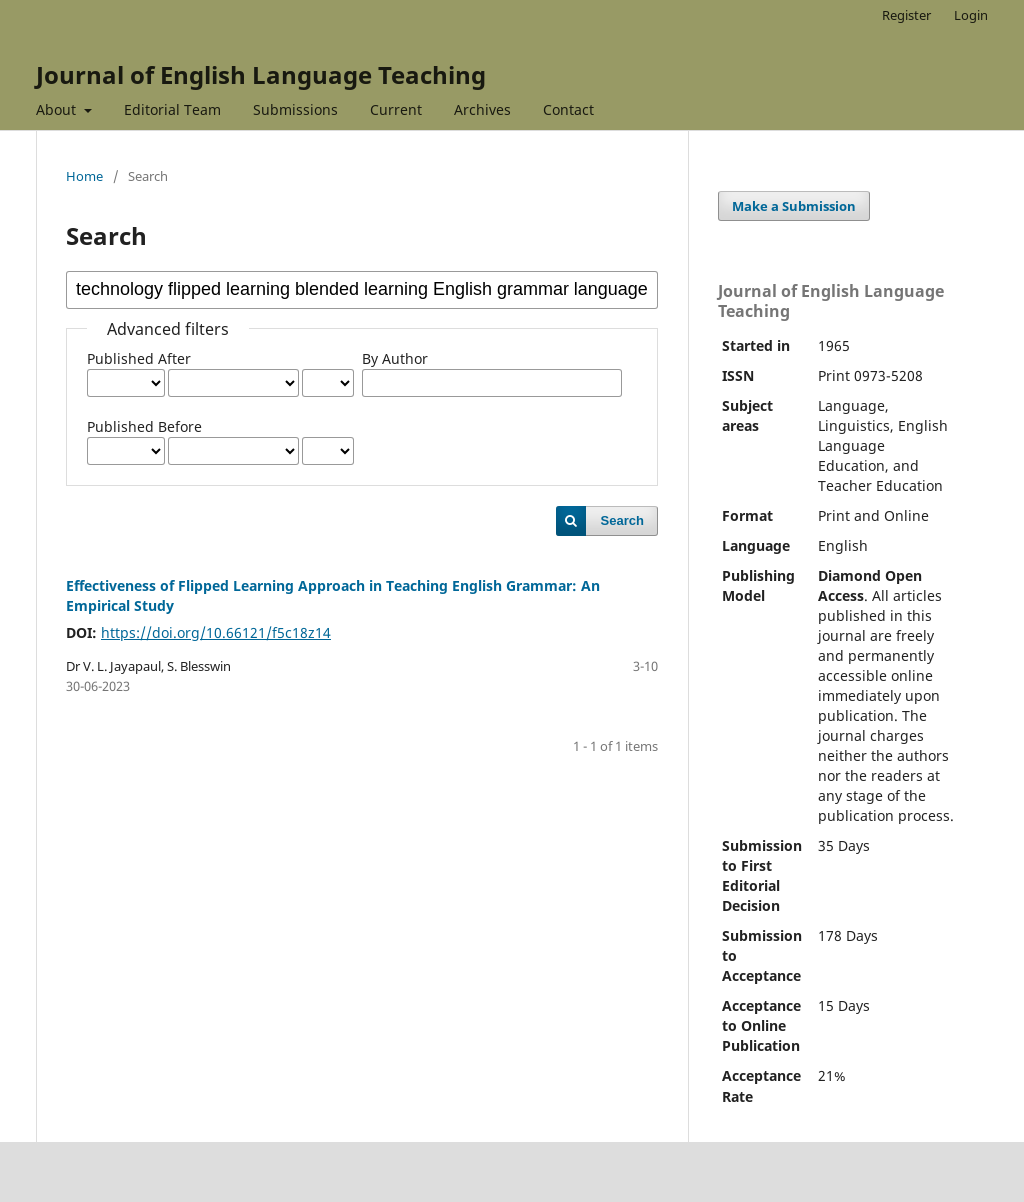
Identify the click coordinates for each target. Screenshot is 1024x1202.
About (58, 109)
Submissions (295, 109)
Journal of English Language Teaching (261, 74)
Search (622, 520)
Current (396, 109)
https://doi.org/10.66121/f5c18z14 (216, 632)
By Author (395, 358)
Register (906, 15)
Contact (568, 109)
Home (84, 176)
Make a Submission (794, 206)
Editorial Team (172, 109)
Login (971, 15)
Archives (482, 109)
